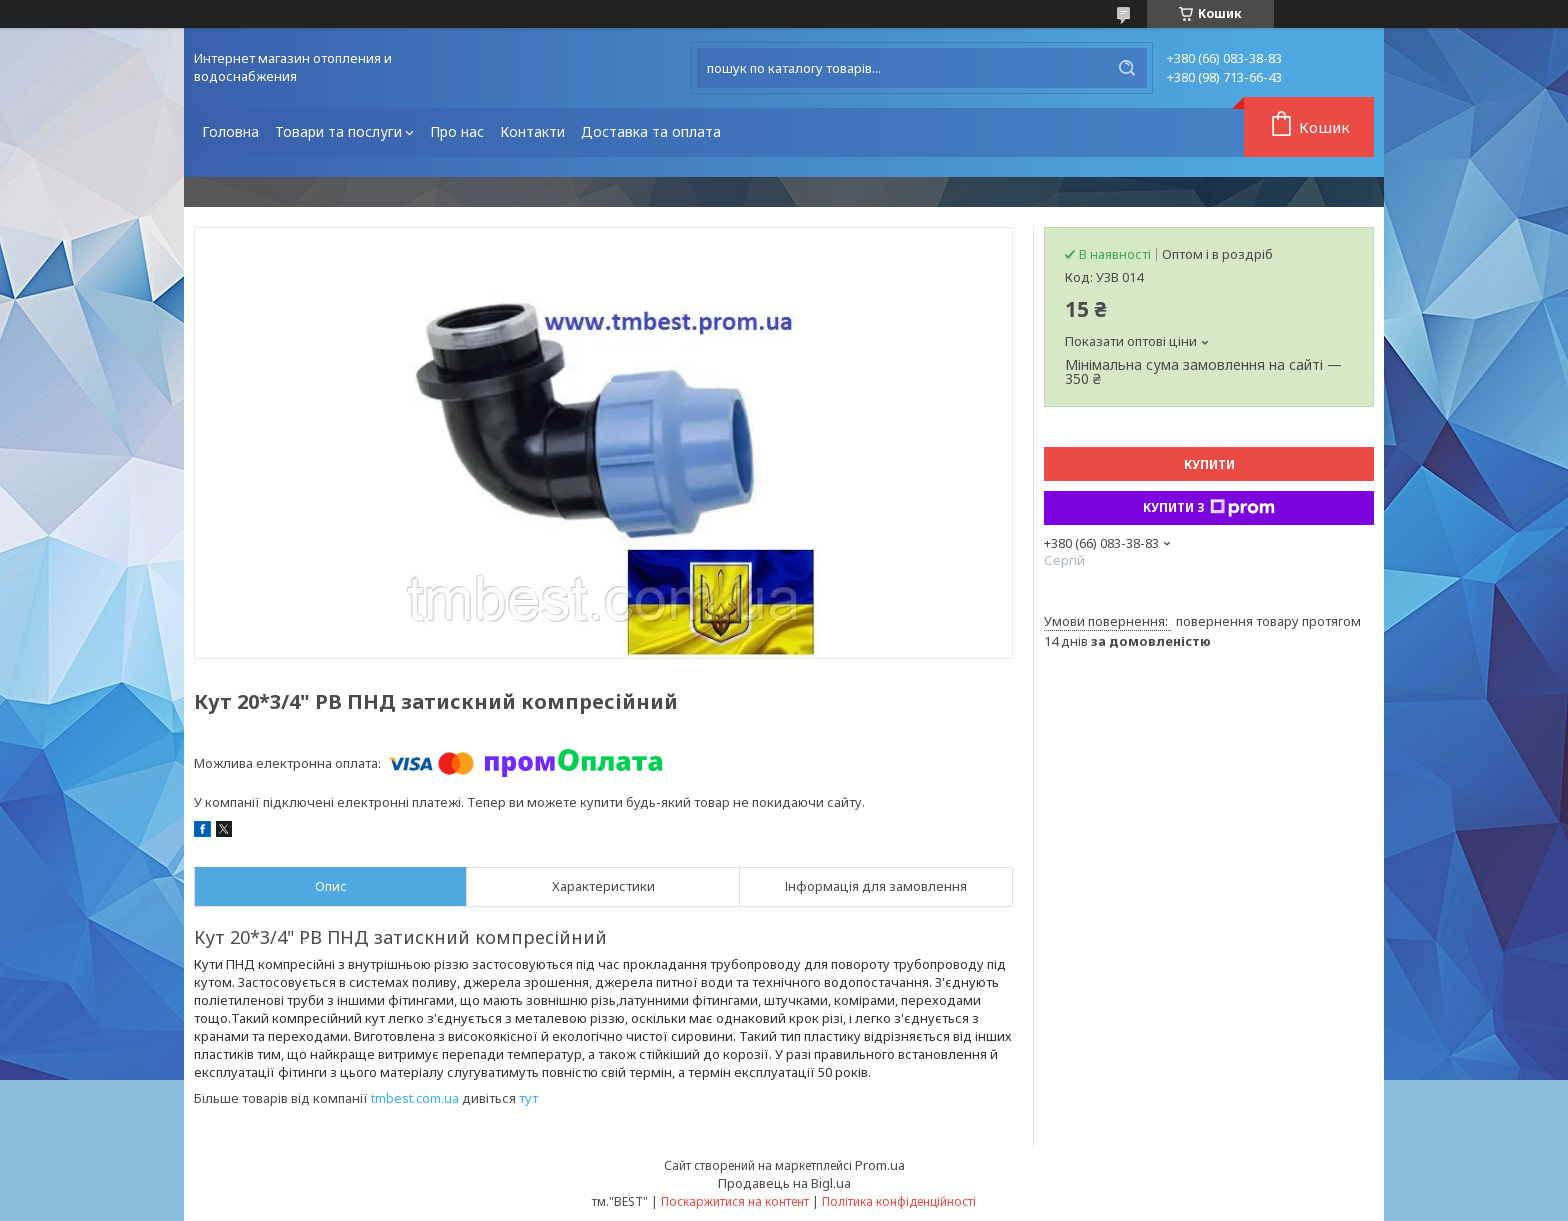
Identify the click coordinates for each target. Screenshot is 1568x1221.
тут (528, 1098)
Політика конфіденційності (899, 1201)
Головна (230, 131)
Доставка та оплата (651, 131)
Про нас (457, 131)
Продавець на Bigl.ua (784, 1183)
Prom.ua (880, 1165)
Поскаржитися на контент (735, 1201)
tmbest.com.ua (415, 1098)
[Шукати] (1127, 68)
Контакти (532, 131)
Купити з (1209, 508)
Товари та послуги (338, 131)
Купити (1209, 464)
